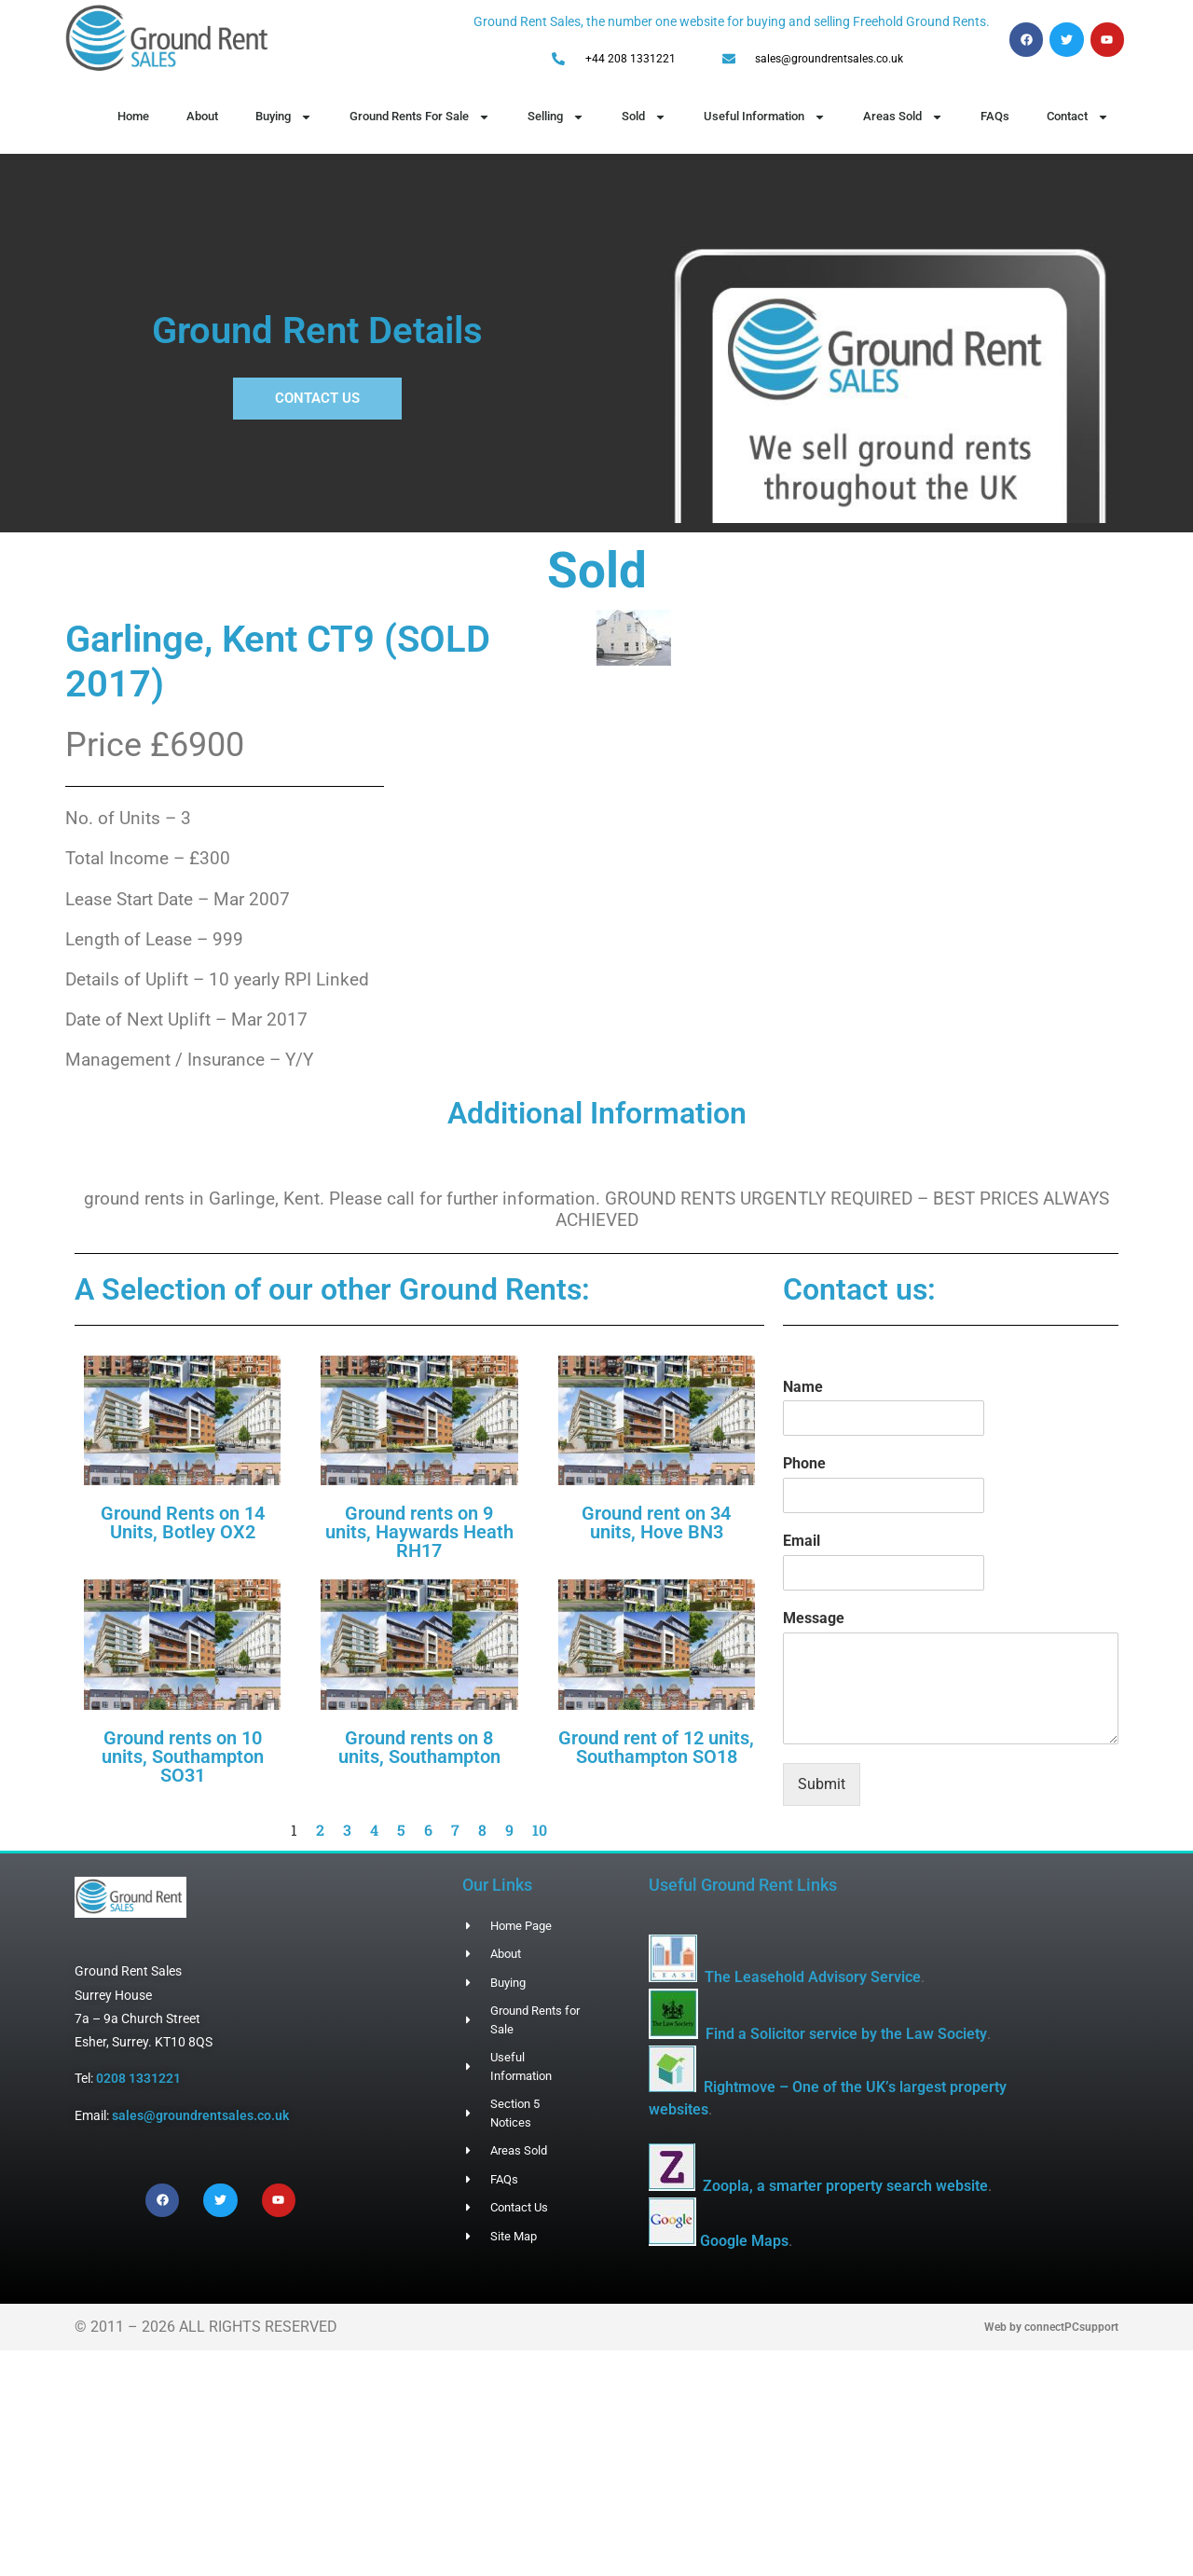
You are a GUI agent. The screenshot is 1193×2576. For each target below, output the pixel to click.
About (202, 116)
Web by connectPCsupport (1051, 2371)
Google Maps (790, 2285)
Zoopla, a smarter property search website (845, 2186)
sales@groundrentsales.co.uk (200, 2115)
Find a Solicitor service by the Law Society (846, 2034)
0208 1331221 (138, 2078)
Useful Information (765, 117)
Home (133, 116)
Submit (821, 1784)
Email (801, 1541)
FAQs (994, 116)
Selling (556, 117)
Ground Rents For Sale (420, 117)
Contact (1078, 117)
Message (813, 1618)
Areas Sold (903, 117)
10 (539, 1829)
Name (803, 1387)
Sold (644, 117)
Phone (804, 1463)
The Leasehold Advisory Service (813, 1977)
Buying (283, 117)
